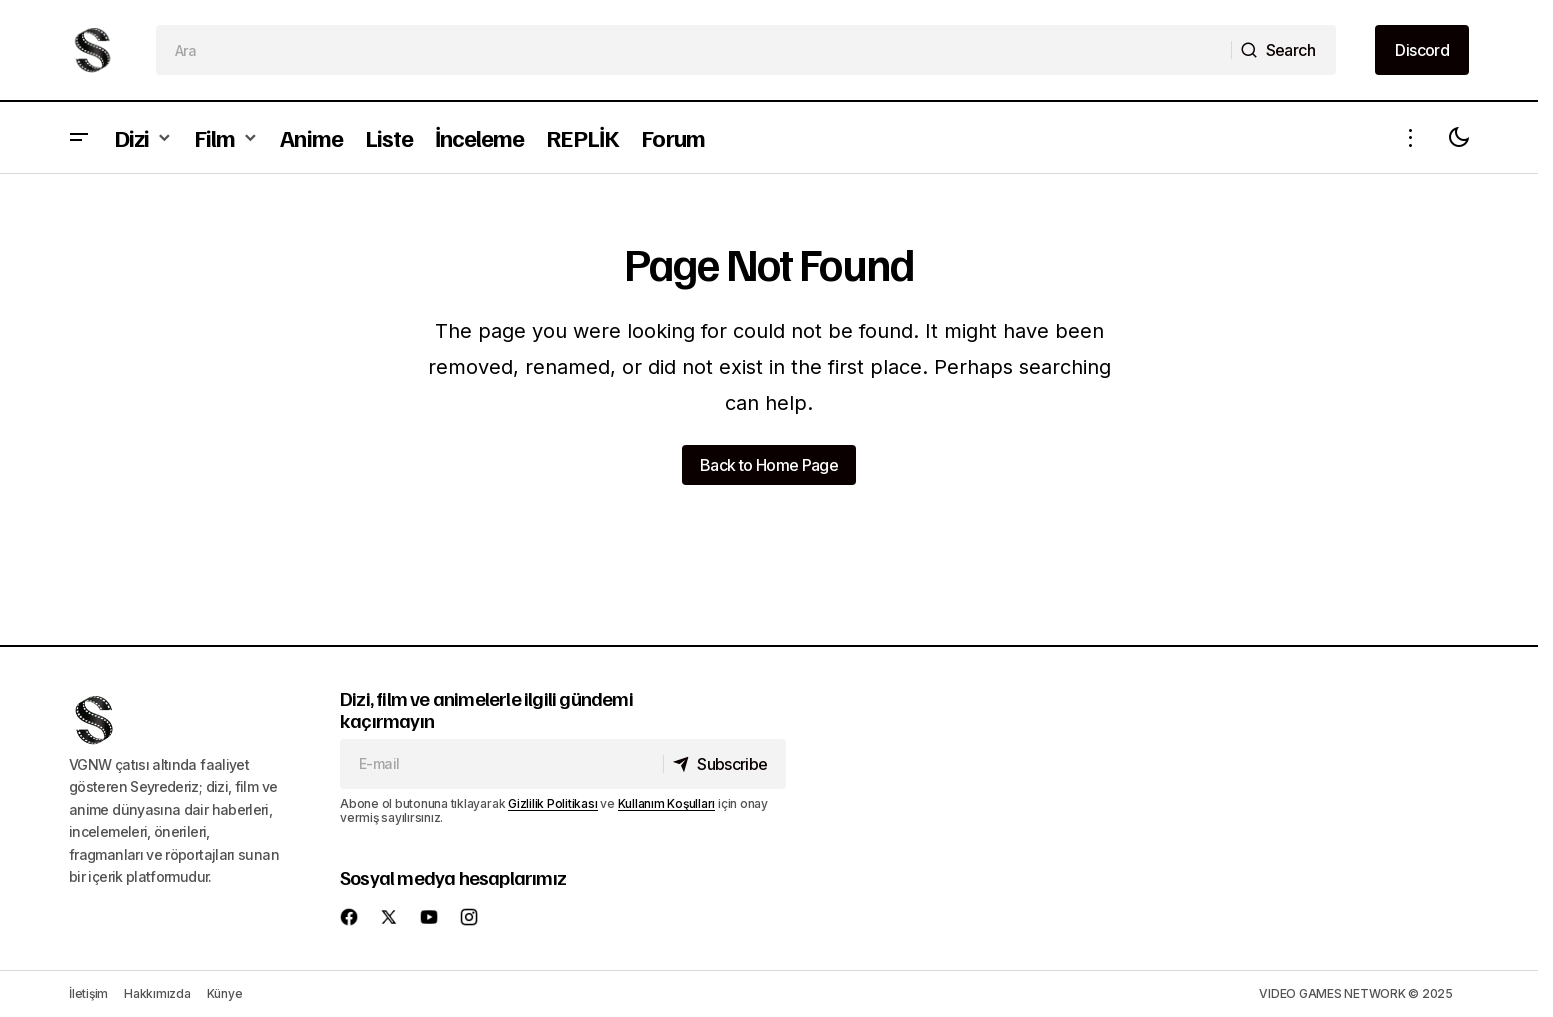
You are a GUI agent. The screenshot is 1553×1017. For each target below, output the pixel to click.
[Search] (1283, 50)
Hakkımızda (157, 993)
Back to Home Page (769, 465)
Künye (225, 993)
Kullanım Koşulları (667, 803)
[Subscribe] (722, 764)
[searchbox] (694, 50)
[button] (79, 137)
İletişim (88, 993)
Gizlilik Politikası (552, 803)
